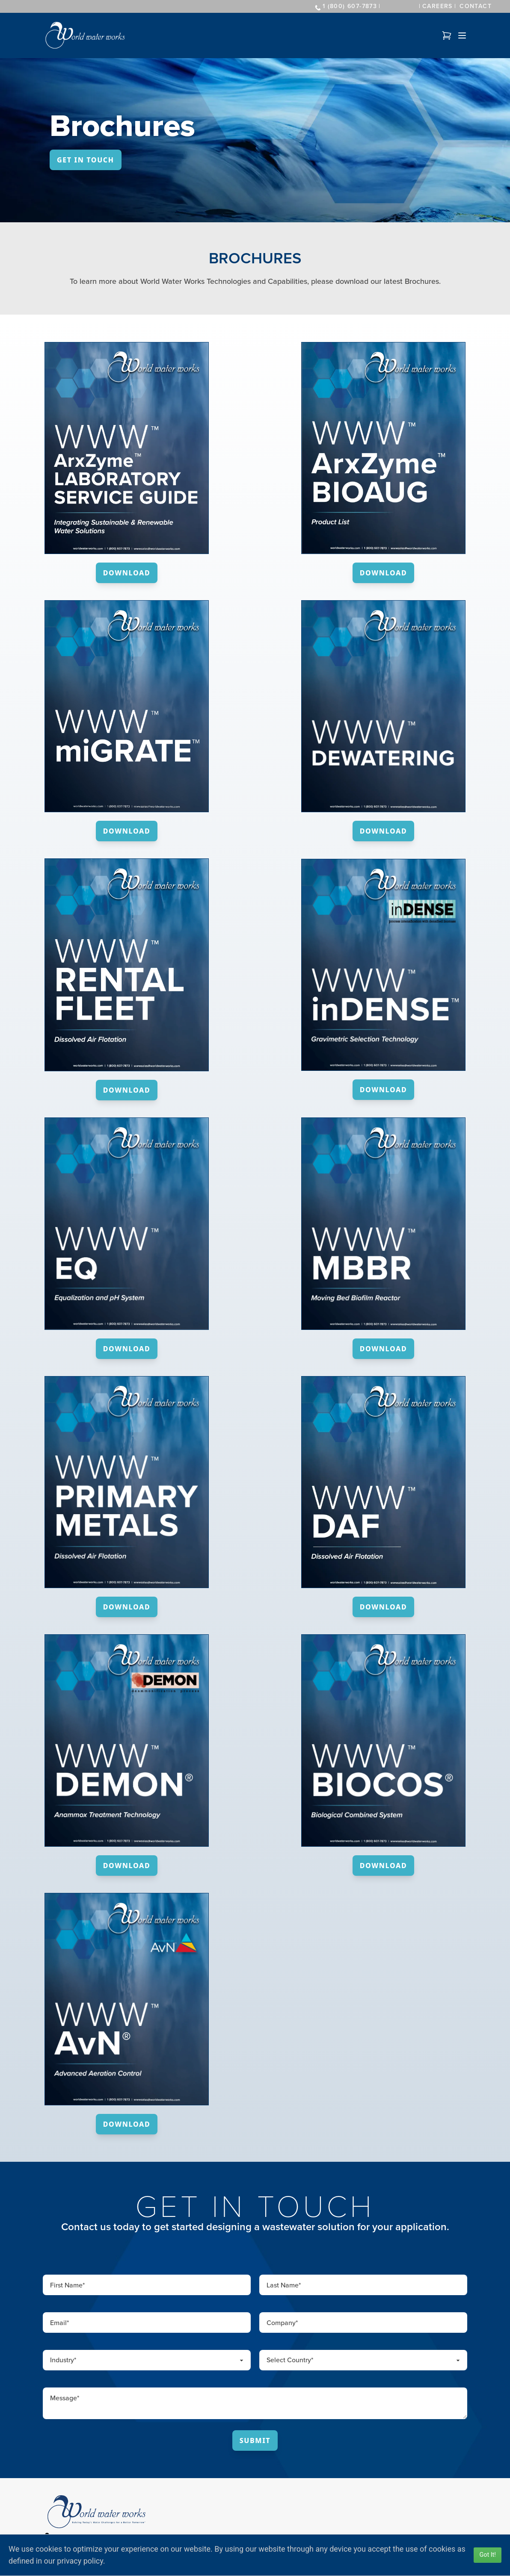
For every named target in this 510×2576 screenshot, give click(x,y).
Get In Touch (85, 160)
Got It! (487, 2554)
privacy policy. (81, 2560)
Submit (255, 2440)
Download (126, 573)
